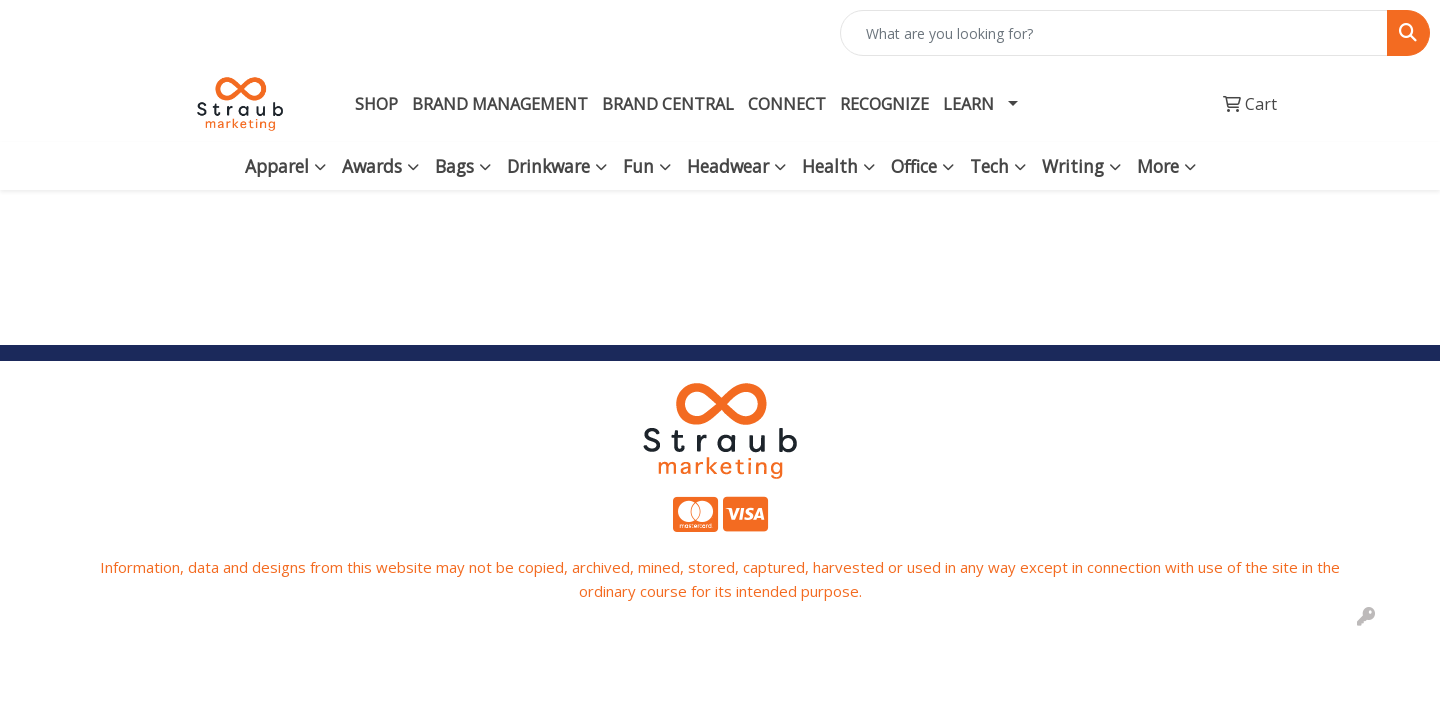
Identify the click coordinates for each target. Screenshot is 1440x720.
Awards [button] (372, 166)
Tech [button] (989, 166)
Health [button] (830, 166)
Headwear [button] (728, 166)
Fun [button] (638, 166)
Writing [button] (1073, 166)
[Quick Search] (1114, 33)
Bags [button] (454, 166)
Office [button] (914, 166)
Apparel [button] (277, 166)
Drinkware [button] (548, 166)
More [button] (1158, 166)
